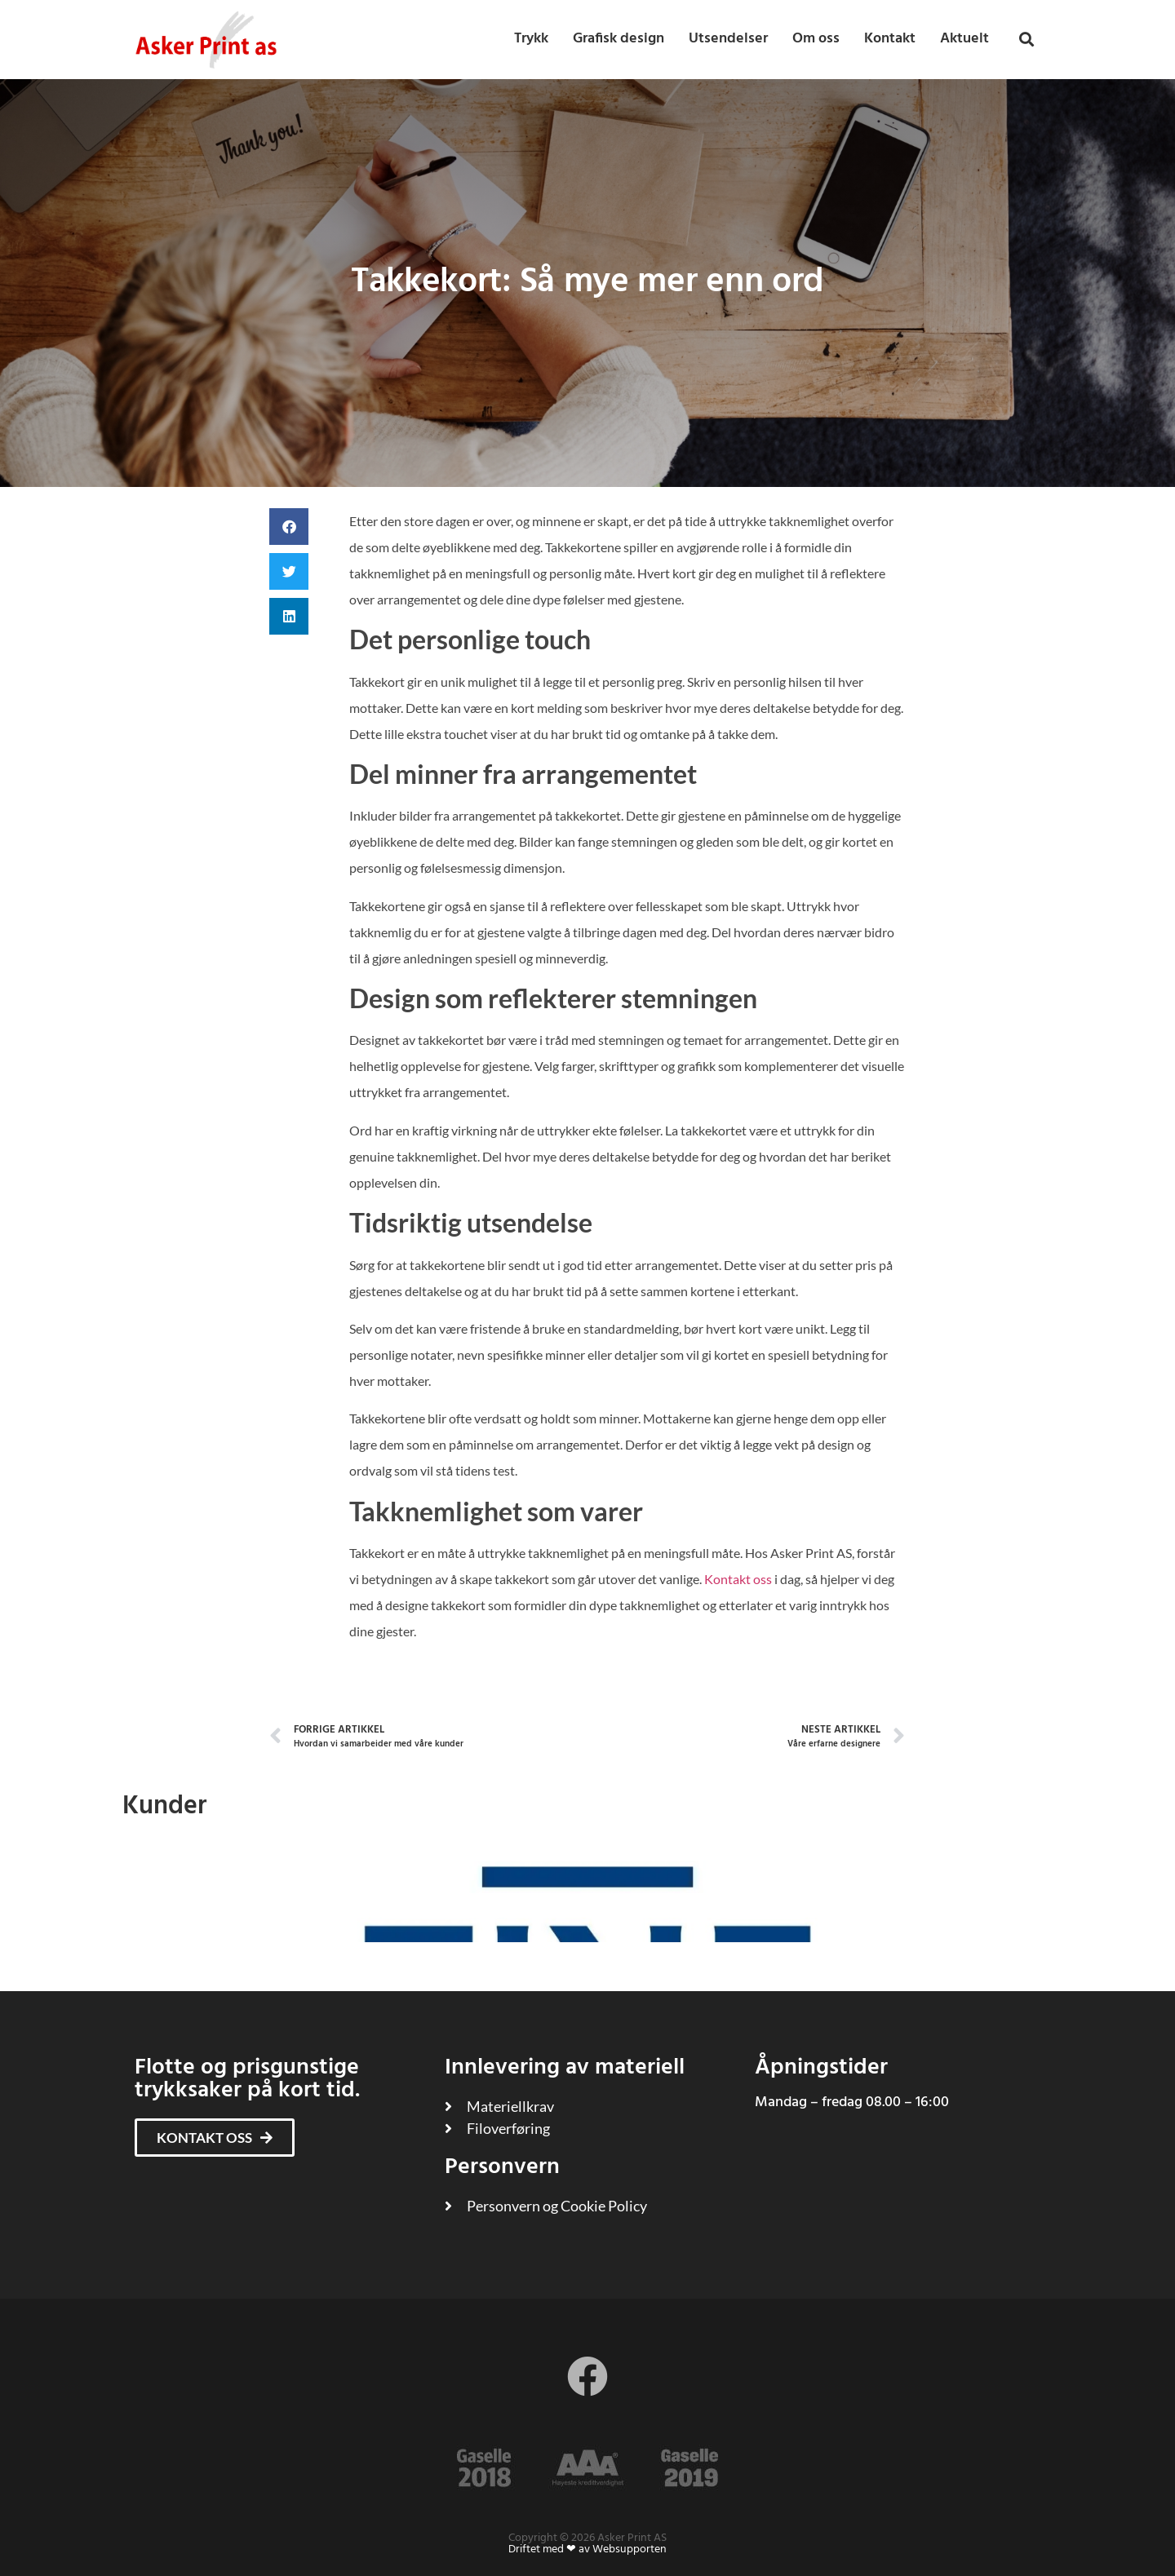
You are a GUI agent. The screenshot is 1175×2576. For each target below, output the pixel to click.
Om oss (816, 39)
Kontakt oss (738, 1579)
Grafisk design (618, 39)
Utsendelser (728, 39)
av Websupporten (623, 2549)
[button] (1026, 39)
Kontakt (890, 39)
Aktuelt (964, 39)
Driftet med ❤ (542, 2549)
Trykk (531, 39)
